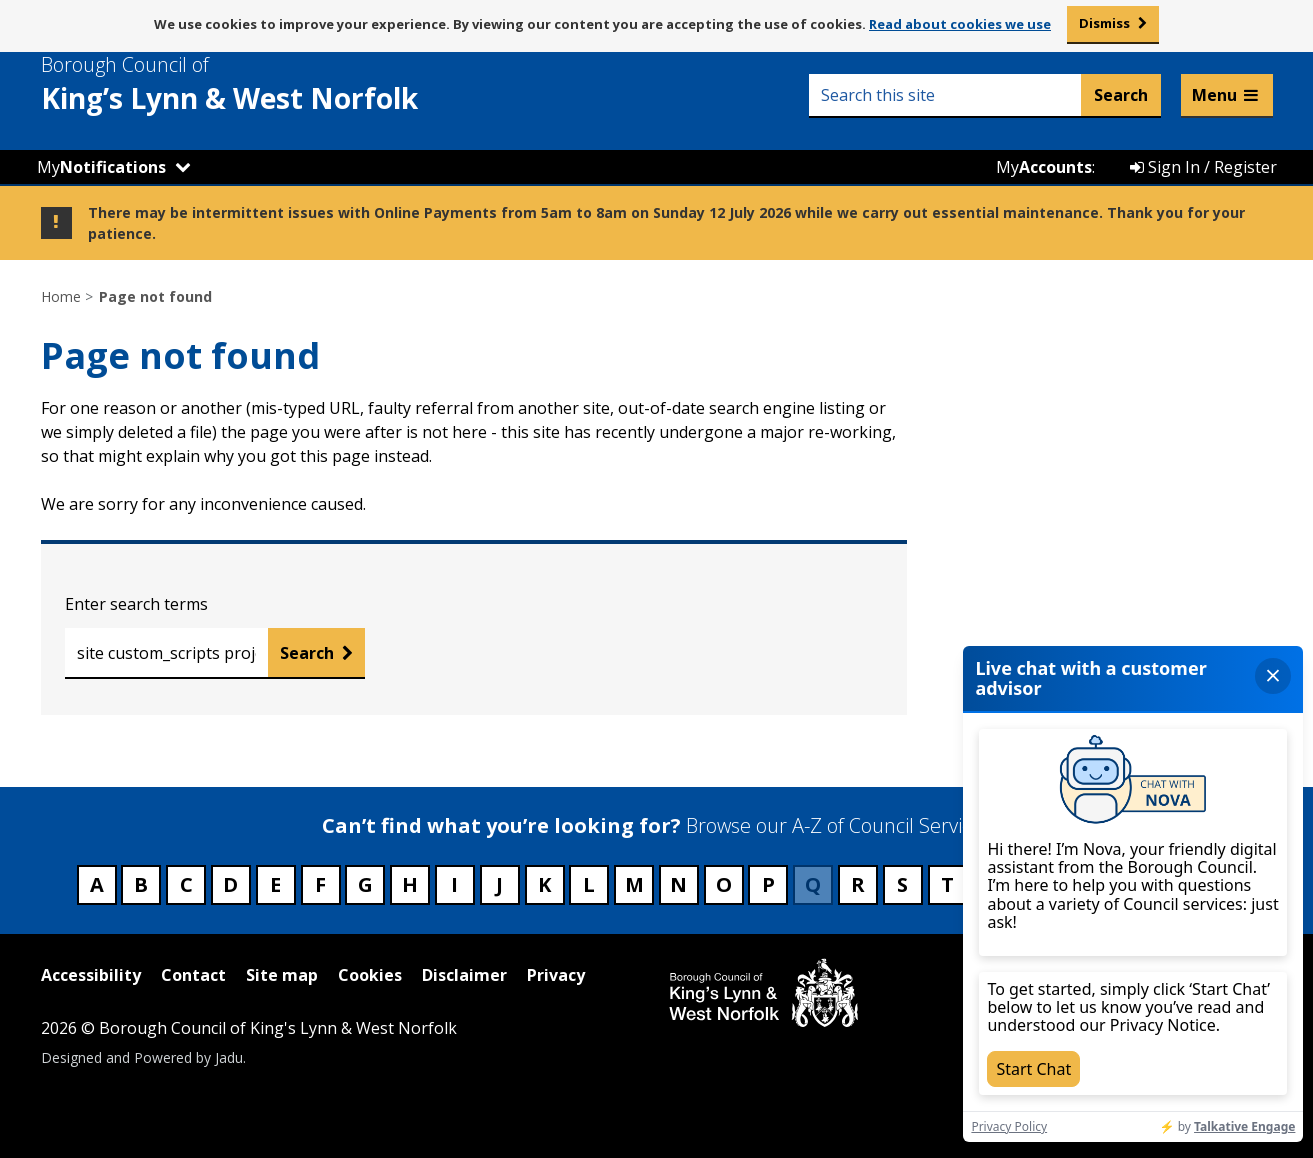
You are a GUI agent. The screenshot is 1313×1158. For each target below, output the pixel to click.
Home (61, 296)
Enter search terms (136, 604)
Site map (282, 975)
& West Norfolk (266, 84)
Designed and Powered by (142, 1057)
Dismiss (1104, 23)
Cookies (370, 975)
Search (307, 653)
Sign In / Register (1203, 167)
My (101, 167)
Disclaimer (464, 975)
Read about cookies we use (960, 24)
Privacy (556, 975)
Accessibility (91, 975)
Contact (193, 975)
